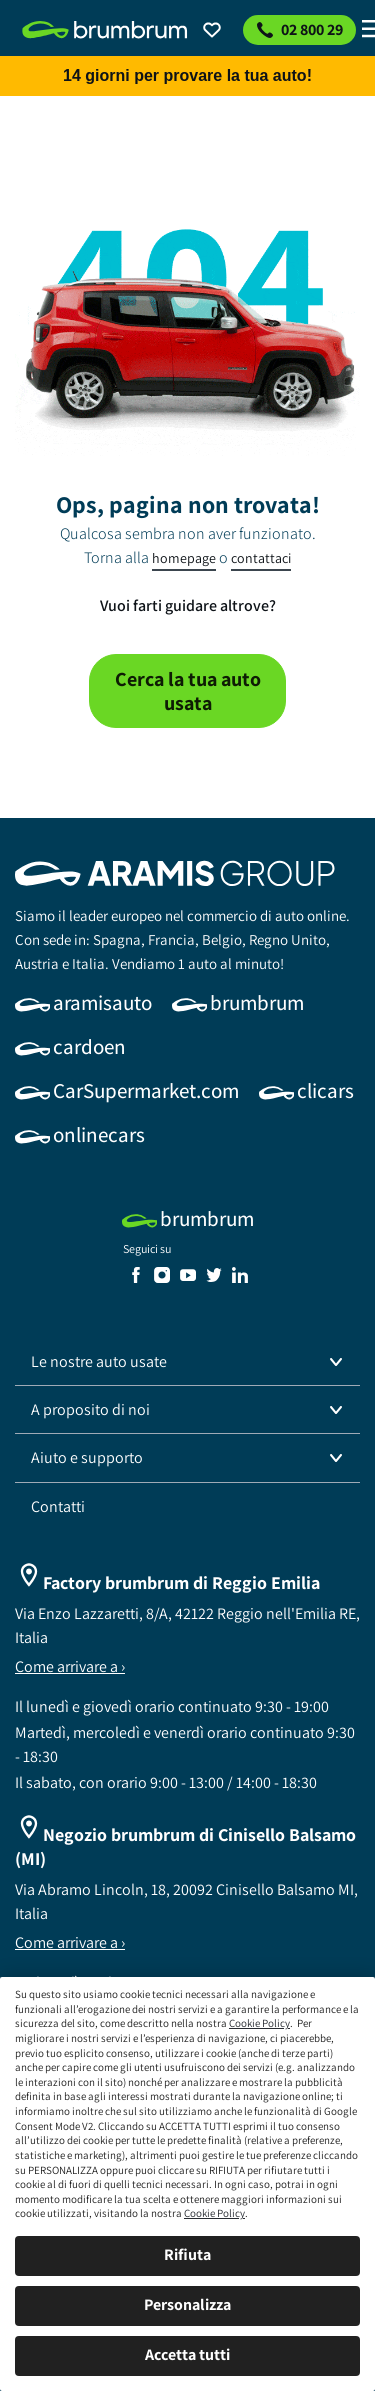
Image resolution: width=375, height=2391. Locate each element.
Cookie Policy (259, 2023)
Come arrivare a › (70, 1666)
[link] (105, 30)
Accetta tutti (187, 2354)
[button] (187, 1362)
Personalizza (187, 2304)
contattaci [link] (261, 558)
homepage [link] (184, 558)
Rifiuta (187, 2254)
